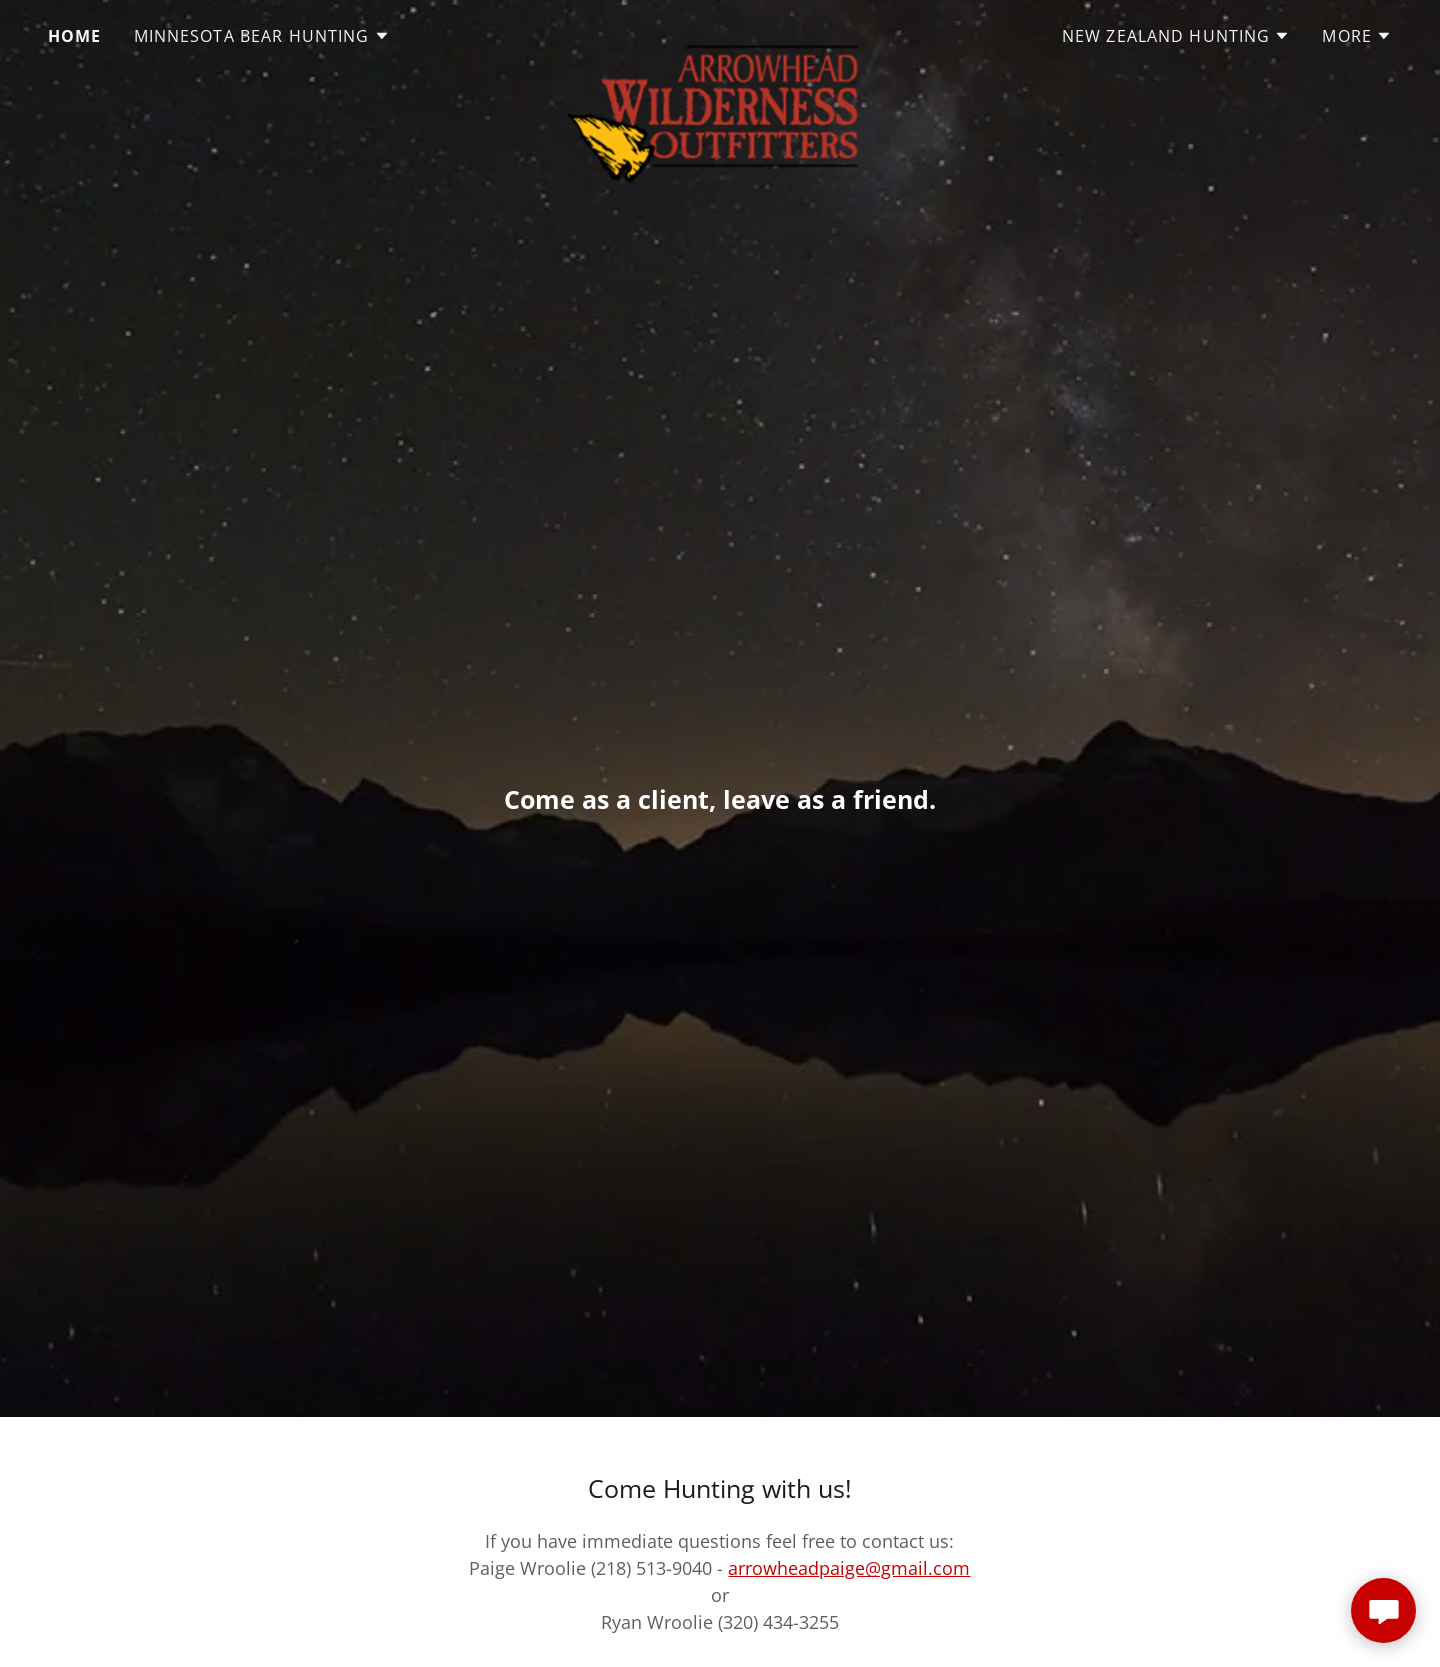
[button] (262, 36)
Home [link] (75, 36)
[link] (720, 32)
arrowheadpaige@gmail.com (849, 1568)
